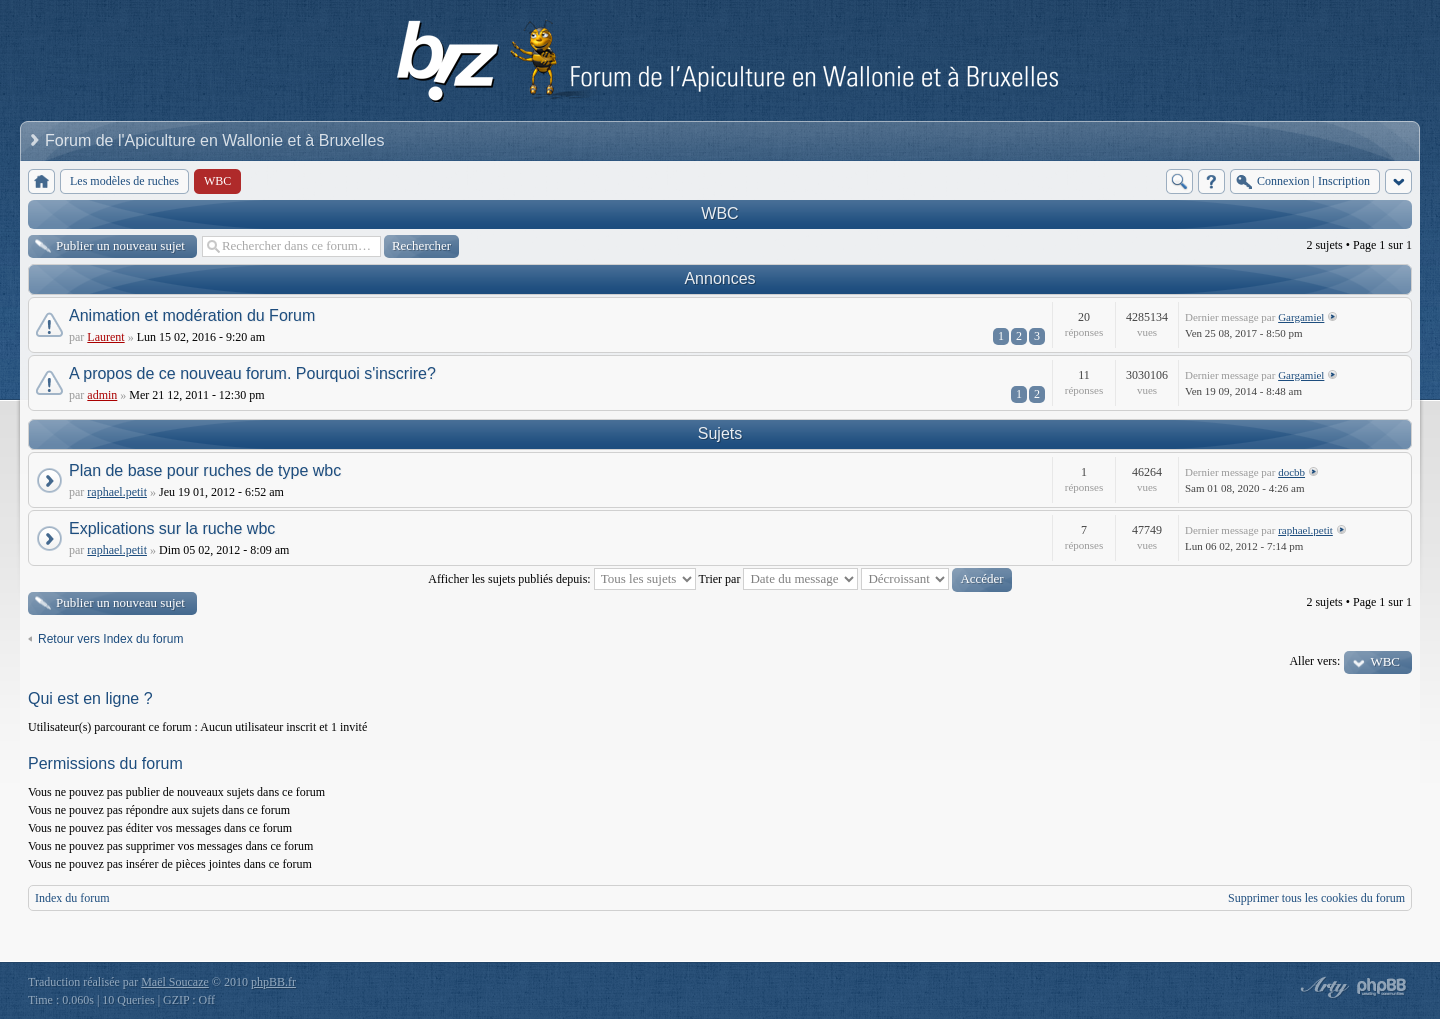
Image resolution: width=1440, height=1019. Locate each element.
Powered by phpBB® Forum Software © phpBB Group (1382, 987)
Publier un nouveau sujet (120, 245)
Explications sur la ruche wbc (172, 528)
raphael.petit (117, 492)
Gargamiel (1301, 317)
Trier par (779, 579)
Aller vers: (1314, 661)
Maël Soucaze (175, 982)
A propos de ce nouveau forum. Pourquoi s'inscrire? (252, 373)
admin (102, 395)
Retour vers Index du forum (110, 639)
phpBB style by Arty (1322, 987)
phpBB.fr (273, 982)
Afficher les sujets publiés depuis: (561, 579)
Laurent (105, 337)
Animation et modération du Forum (192, 315)
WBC (719, 213)
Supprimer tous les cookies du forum (1316, 898)
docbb (1291, 472)
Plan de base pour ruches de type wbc (205, 470)
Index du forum (72, 898)
